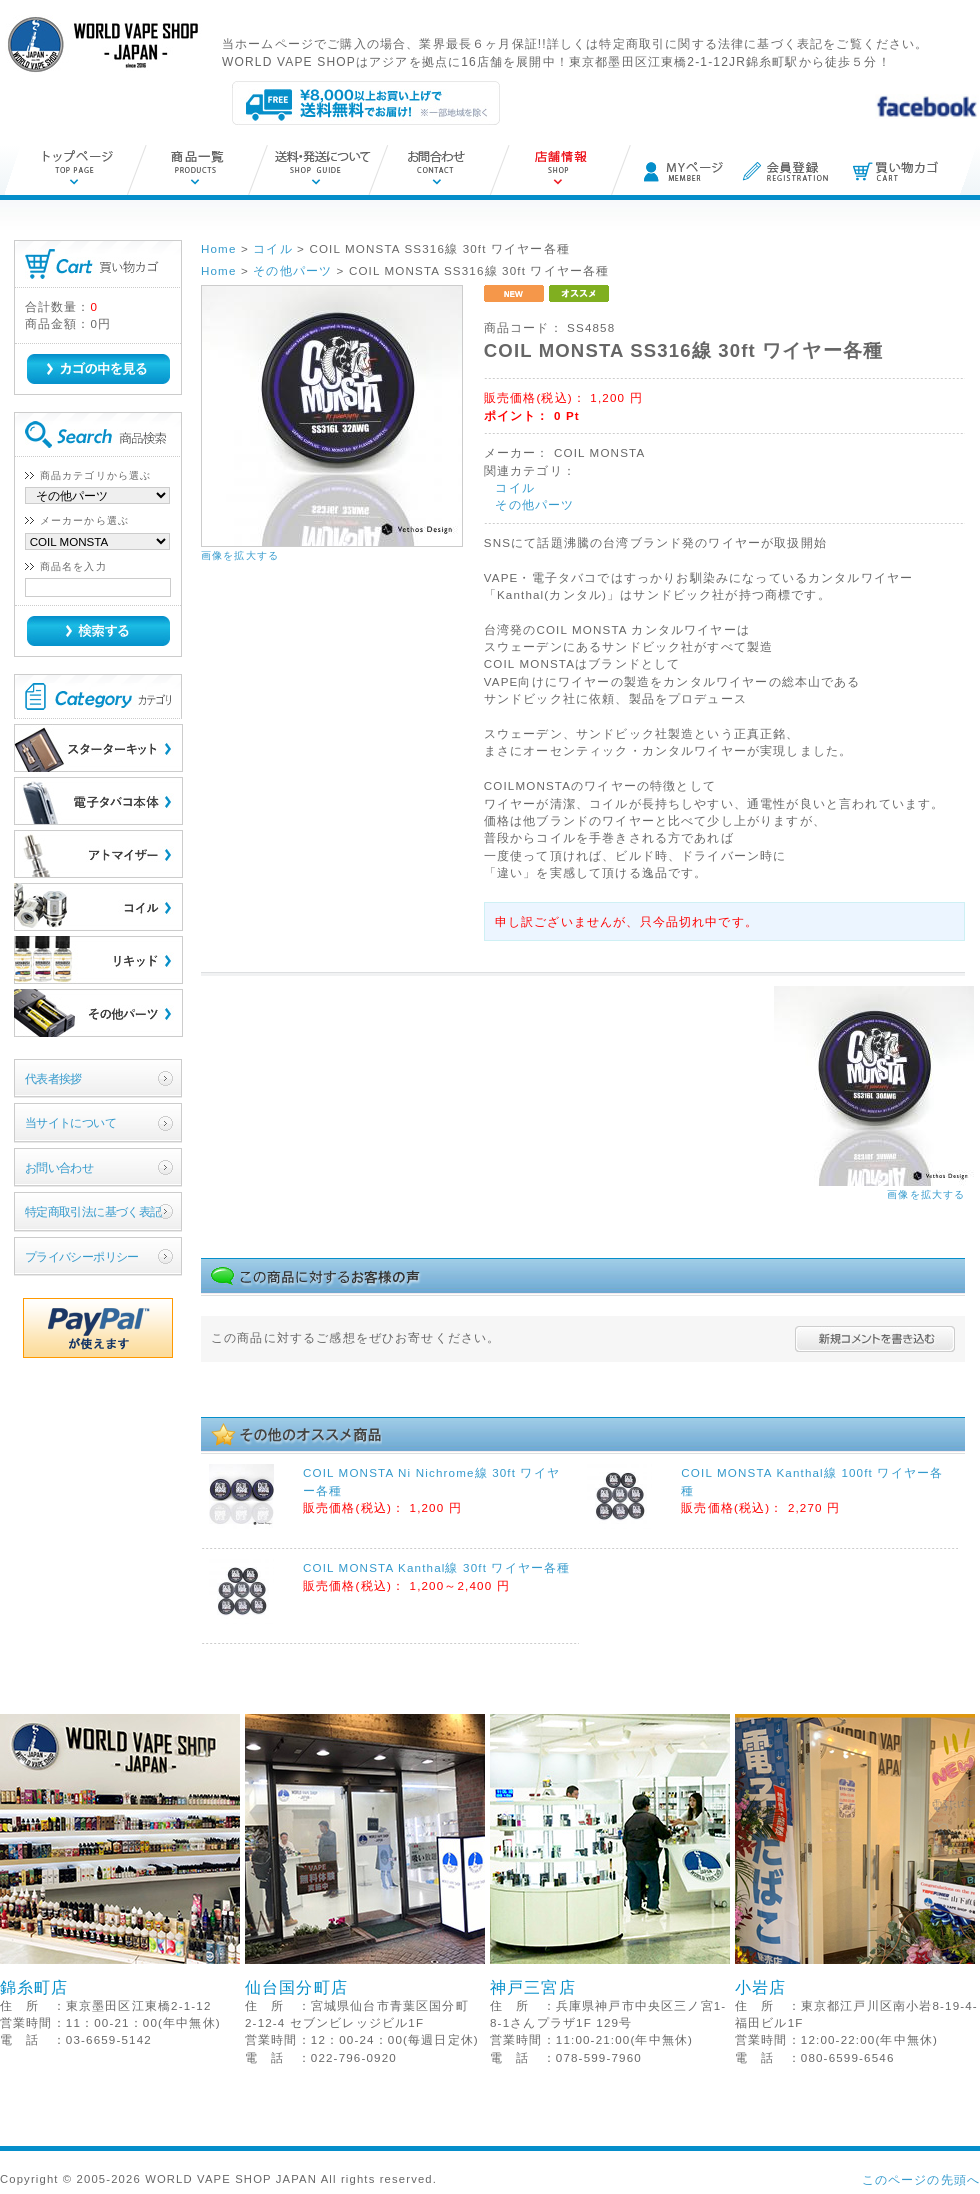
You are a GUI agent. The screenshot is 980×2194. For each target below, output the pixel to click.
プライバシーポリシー (82, 1256)
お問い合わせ (59, 1167)
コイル (514, 487)
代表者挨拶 (53, 1078)
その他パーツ (534, 504)
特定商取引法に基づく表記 (93, 1211)
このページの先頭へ (921, 2179)
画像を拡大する (240, 555)
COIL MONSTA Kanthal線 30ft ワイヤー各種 (436, 1567)
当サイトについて (70, 1122)
